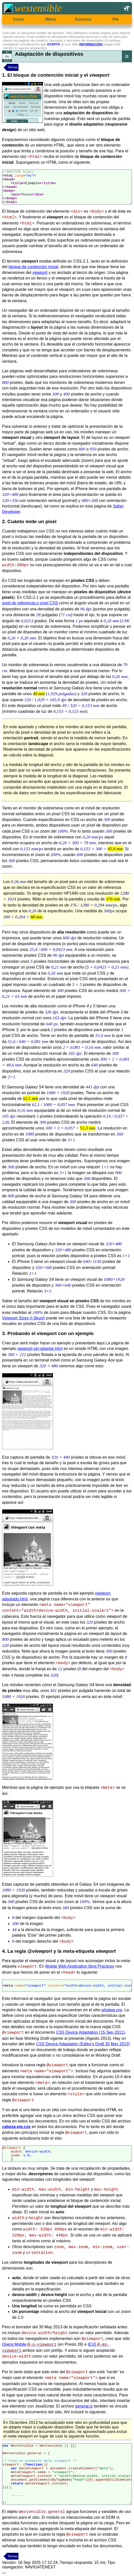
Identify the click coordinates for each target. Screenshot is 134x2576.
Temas (13, 67)
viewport (40, 272)
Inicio (18, 19)
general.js (84, 2406)
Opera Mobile (29, 2344)
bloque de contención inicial (33, 267)
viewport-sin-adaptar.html (39, 1348)
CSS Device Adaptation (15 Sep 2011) (90, 2032)
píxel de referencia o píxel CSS (30, 603)
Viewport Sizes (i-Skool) (23, 1318)
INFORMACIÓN (90, 44)
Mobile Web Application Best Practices (79, 1966)
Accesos (83, 19)
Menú (51, 19)
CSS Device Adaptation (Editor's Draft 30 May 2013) (83, 2044)
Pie (116, 19)
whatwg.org (111, 2010)
